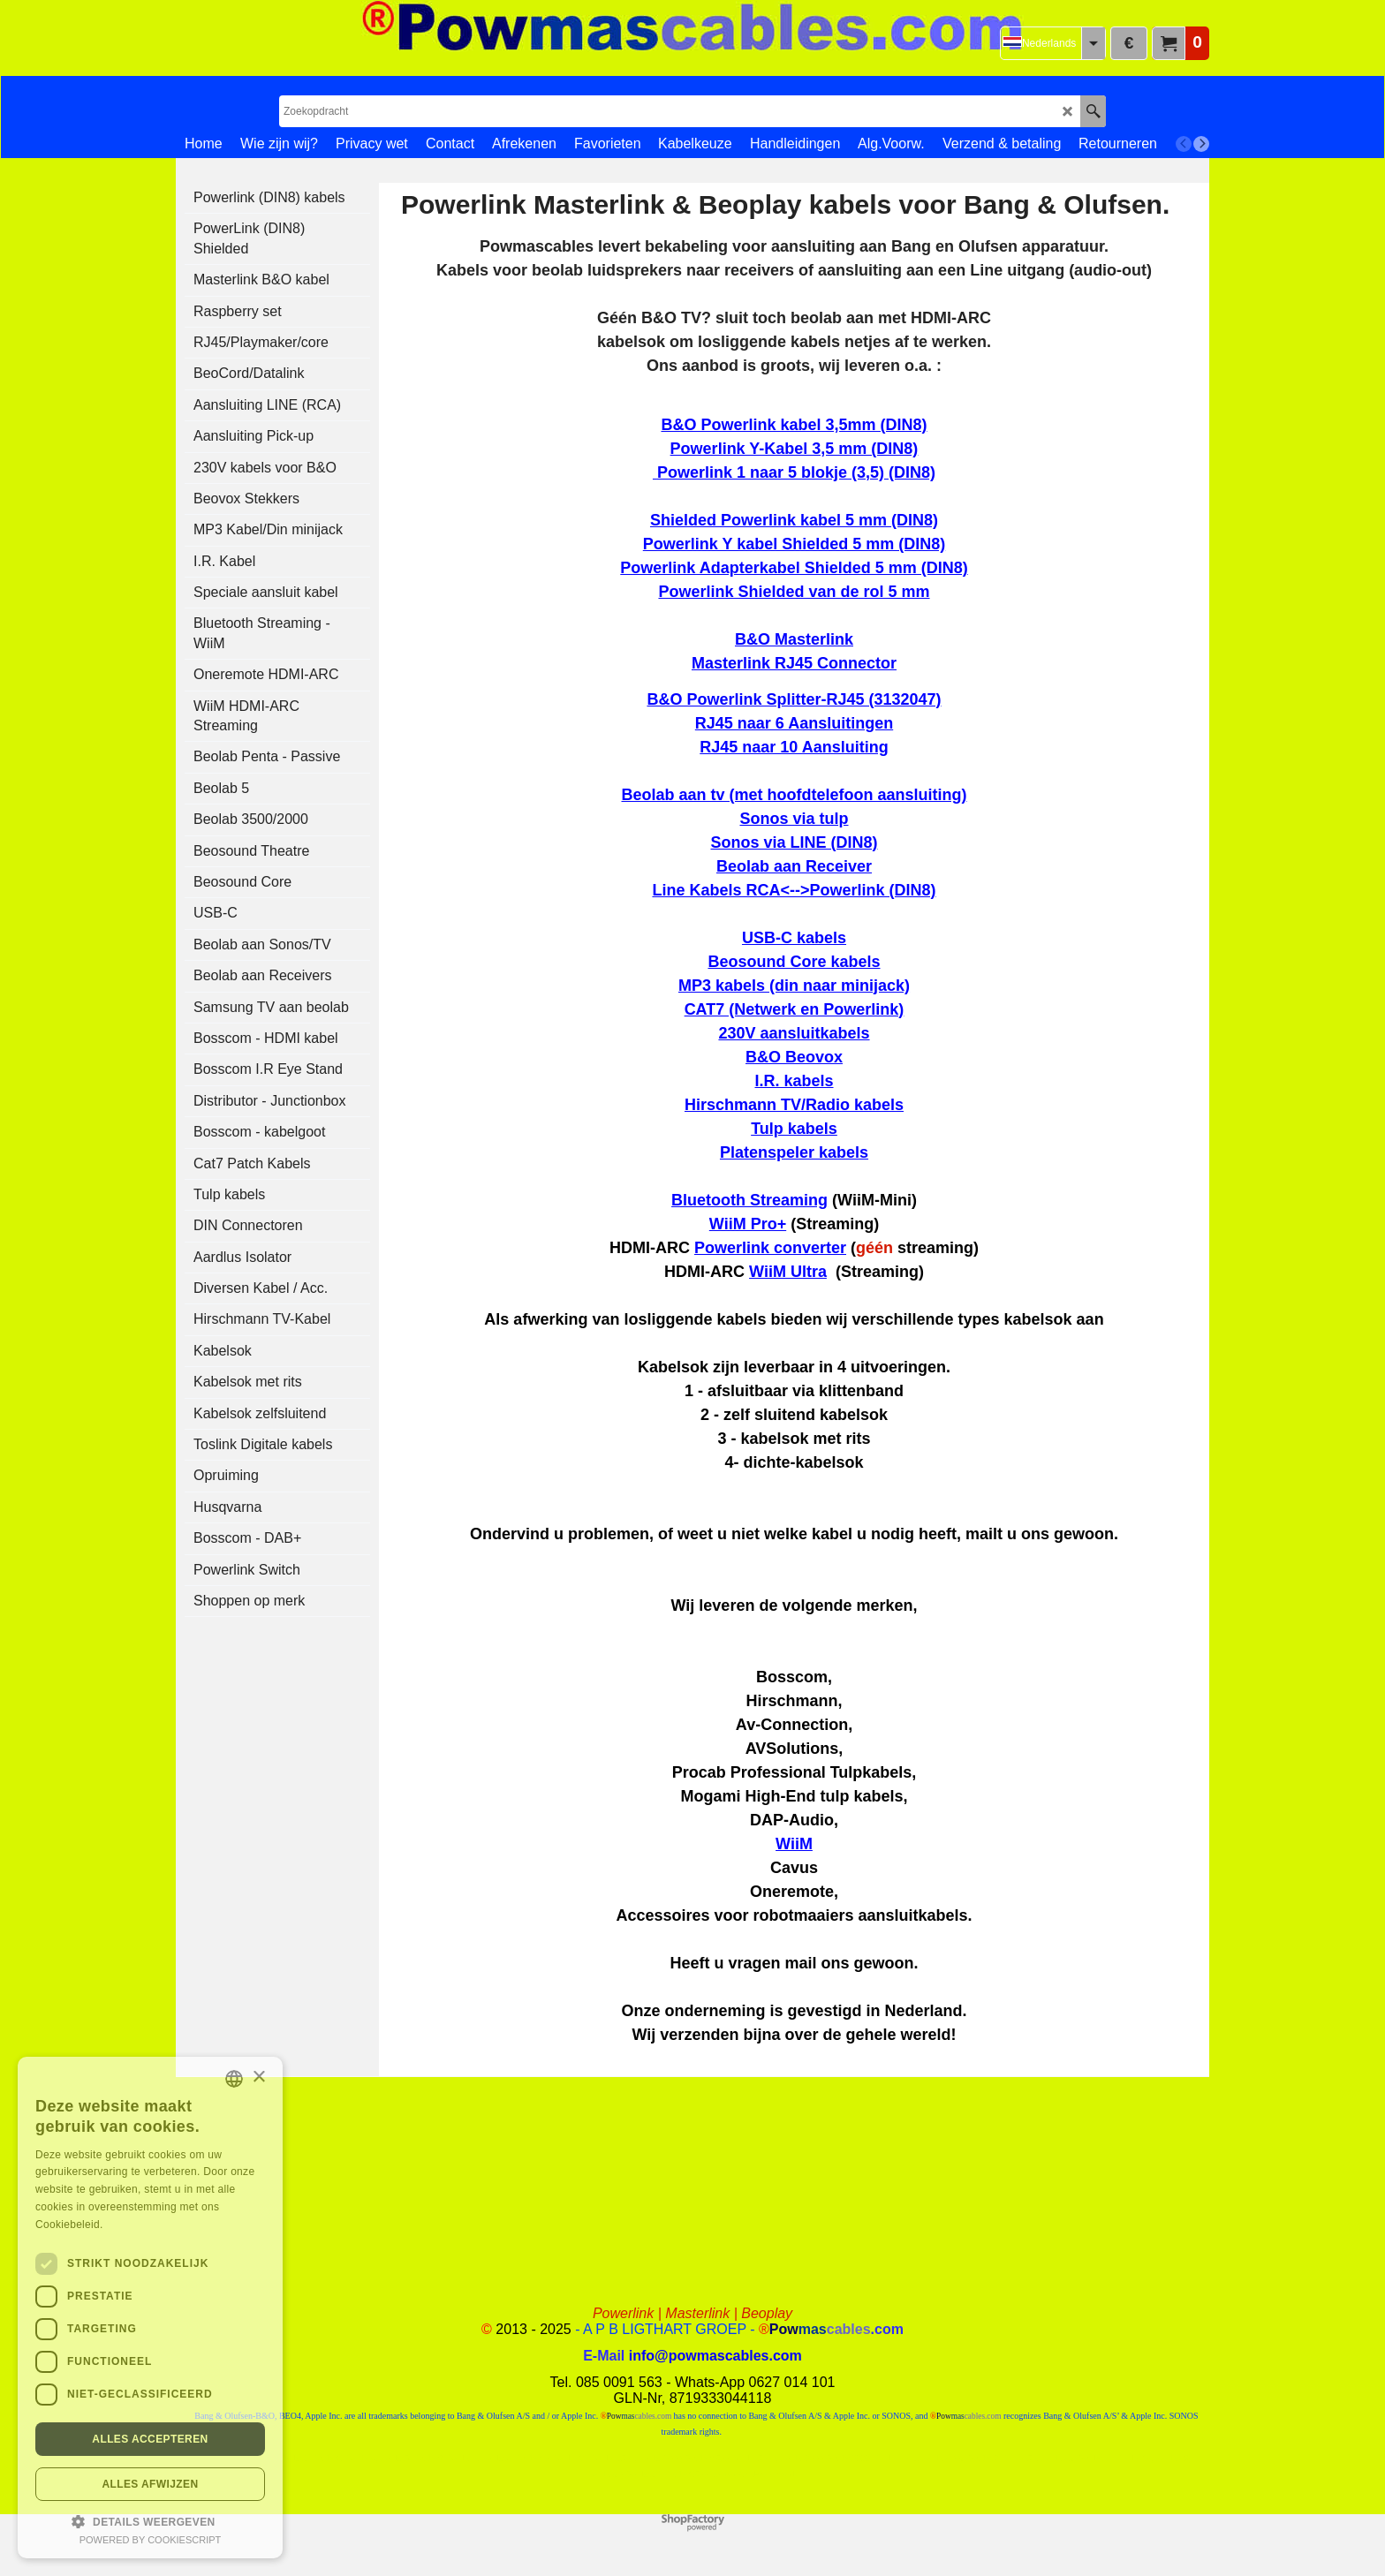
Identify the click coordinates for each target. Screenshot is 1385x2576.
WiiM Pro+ (747, 1224)
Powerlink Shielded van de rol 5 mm (793, 592)
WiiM (794, 1844)
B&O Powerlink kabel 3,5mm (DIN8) (794, 425)
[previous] (1184, 144)
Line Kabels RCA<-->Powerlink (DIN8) (793, 890)
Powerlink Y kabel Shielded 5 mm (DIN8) (794, 544)
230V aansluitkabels (793, 1033)
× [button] (258, 2077)
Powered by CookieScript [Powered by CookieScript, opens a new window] (150, 2539)
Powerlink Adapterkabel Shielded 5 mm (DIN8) (793, 568)
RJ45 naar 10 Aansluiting (794, 747)
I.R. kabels (793, 1081)
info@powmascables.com (715, 2355)
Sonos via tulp (793, 818)
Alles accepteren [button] (150, 2439)
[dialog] (150, 2307)
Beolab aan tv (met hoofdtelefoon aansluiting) (793, 795)
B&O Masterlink (794, 639)
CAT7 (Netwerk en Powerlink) (794, 1009)
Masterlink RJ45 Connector (794, 663)
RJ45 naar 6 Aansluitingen (794, 723)
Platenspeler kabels (794, 1152)
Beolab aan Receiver (794, 866)
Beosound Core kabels (794, 962)
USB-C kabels (794, 938)
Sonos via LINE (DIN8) (793, 842)
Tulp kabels (794, 1128)
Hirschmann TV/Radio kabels (794, 1105)
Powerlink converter (770, 1248)
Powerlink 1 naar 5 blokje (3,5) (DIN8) (796, 472)
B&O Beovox (794, 1057)
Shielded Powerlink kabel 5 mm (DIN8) (794, 520)
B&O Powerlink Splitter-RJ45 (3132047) (794, 699)
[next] (1201, 144)
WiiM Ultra (788, 1271)
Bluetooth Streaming (749, 1200)
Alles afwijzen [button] (150, 2484)
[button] (150, 2520)
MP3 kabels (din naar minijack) (794, 985)
